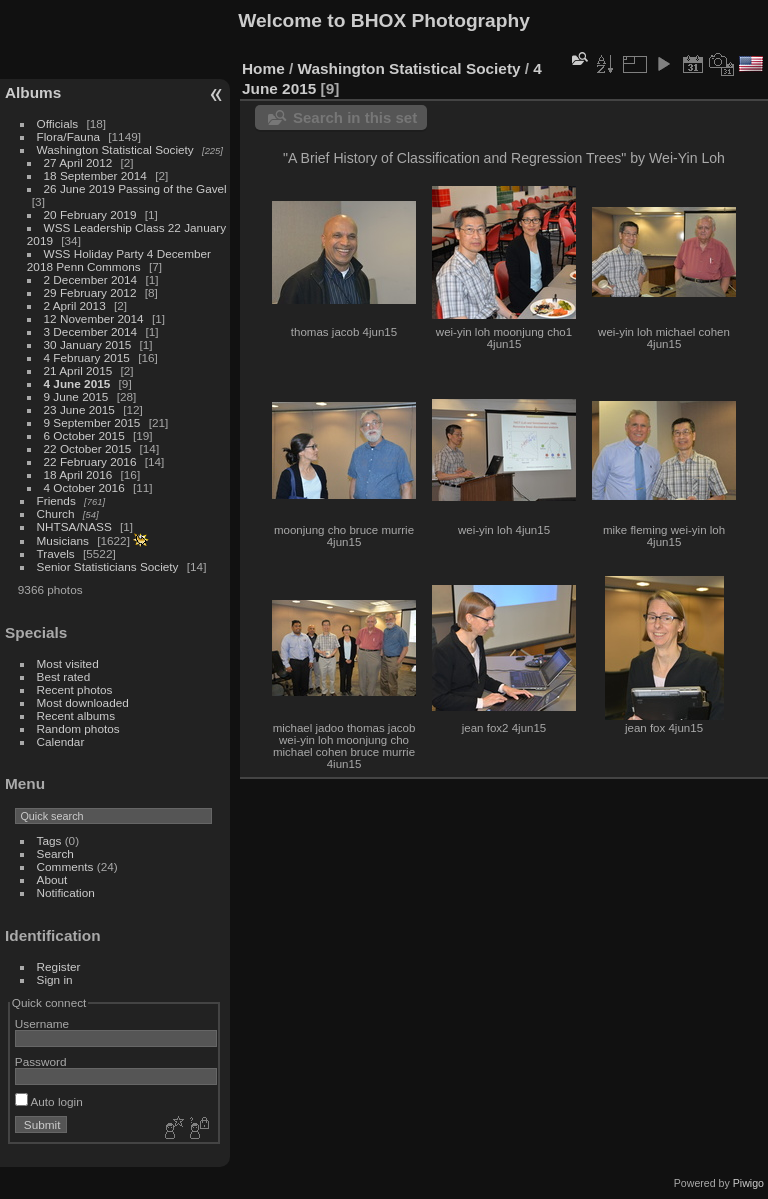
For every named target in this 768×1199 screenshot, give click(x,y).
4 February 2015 (87, 357)
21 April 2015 (78, 370)
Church (56, 513)
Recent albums (76, 715)
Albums (33, 92)
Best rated (64, 676)
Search (55, 853)
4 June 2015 (77, 383)
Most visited (68, 663)
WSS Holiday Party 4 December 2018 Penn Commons (119, 260)
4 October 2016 (84, 487)
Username (42, 1023)
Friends (56, 500)
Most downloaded (83, 702)
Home (263, 68)
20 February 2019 (90, 214)
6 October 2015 (84, 435)
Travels (56, 553)
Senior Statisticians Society (108, 566)
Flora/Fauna (68, 136)
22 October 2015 (88, 448)
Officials (58, 123)
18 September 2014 (95, 175)
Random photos (78, 728)
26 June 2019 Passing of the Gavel (135, 188)
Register (59, 966)
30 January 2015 (88, 344)
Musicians (63, 540)
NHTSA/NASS (74, 526)
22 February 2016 (90, 461)
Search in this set (355, 117)
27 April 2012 (78, 162)
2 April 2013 (75, 305)
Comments (65, 866)
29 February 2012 (90, 292)
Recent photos (75, 689)
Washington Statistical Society (115, 149)
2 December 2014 (91, 279)
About (52, 879)
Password (41, 1061)
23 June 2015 (79, 409)
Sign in (55, 979)
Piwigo (748, 1183)
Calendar (61, 741)
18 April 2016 (78, 474)
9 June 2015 (76, 396)
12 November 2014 (94, 318)
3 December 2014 (91, 331)
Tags (49, 840)
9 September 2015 (92, 422)
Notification (66, 892)
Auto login (49, 1101)
